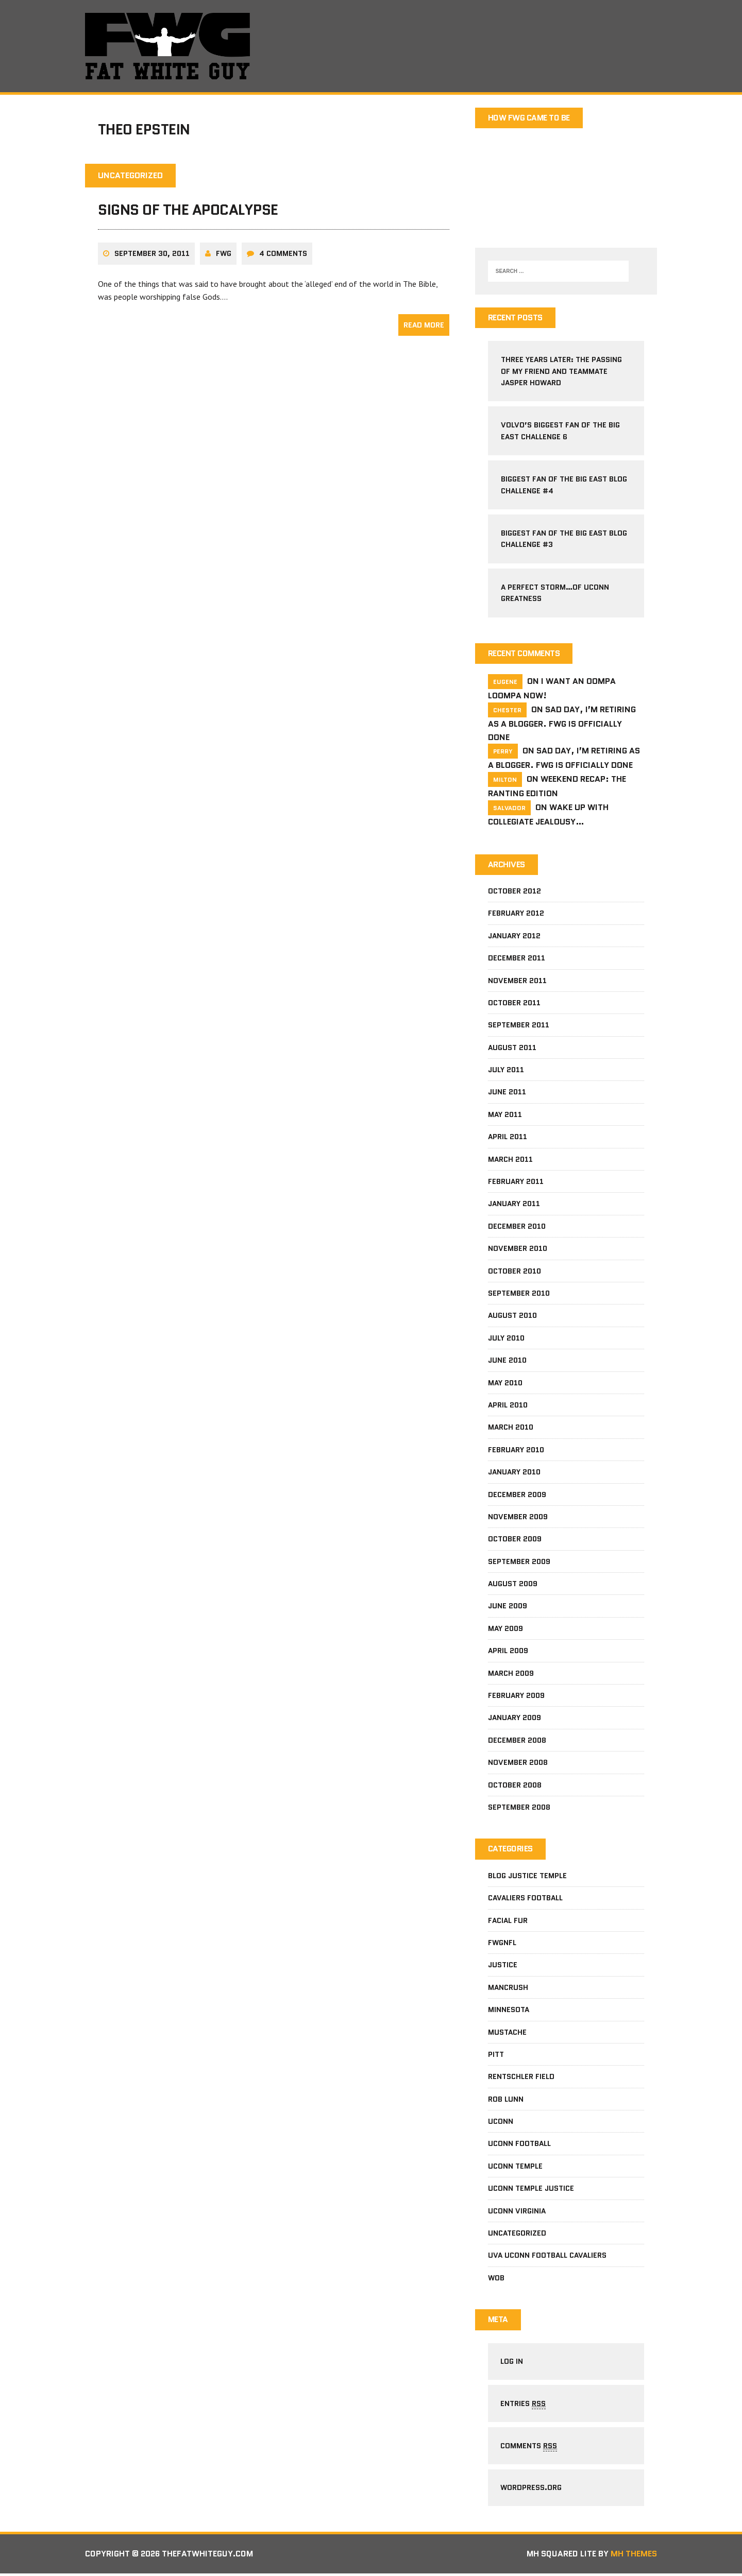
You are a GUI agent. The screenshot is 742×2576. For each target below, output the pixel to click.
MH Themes (634, 2556)
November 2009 (518, 1517)
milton (505, 780)
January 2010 (514, 1473)
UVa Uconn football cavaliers (547, 2256)
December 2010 (517, 1227)
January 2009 (514, 1718)
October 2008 (515, 1785)
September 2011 (518, 1026)
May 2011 (505, 1115)
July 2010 (506, 1338)
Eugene (505, 682)
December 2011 (516, 959)
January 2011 (514, 1204)
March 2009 (511, 1674)
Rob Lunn (506, 2100)
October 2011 (514, 1003)
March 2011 (510, 1160)
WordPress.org (531, 2490)
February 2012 (516, 914)
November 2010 (517, 1249)
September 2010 (519, 1294)
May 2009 (505, 1629)
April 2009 (508, 1651)
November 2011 (517, 981)
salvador (509, 808)
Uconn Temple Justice (531, 2189)
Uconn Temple (515, 2167)
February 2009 (516, 1696)
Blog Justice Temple (527, 1876)
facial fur (508, 1921)
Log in (512, 2363)
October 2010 (514, 1271)
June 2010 (507, 1361)
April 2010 (508, 1405)
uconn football (519, 2144)
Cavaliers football (525, 1899)
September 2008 (519, 1807)
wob (496, 2279)
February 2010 (516, 1450)
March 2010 (510, 1428)
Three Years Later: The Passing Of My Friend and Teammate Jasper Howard (561, 371)
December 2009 (517, 1495)
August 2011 (512, 1048)
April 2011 (507, 1137)
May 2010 (505, 1383)
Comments (529, 2448)
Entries (523, 2405)
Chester (507, 710)
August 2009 (512, 1584)
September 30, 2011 (152, 254)
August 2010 (512, 1316)
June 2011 (507, 1093)
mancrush (508, 1988)
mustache (507, 2033)
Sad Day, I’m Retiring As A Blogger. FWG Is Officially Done (562, 724)
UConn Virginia (517, 2212)
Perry (503, 751)
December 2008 (517, 1741)
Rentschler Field (521, 2077)
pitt (496, 2055)
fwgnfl (502, 1943)
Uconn (500, 2122)
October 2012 (514, 891)
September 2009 (519, 1562)
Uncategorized (517, 2234)
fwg (223, 254)
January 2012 (514, 936)
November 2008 (518, 1763)
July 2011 (506, 1071)
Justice (502, 1966)
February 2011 (516, 1182)
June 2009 (507, 1607)
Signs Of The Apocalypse (188, 210)
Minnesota (508, 2010)
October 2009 (515, 1540)
